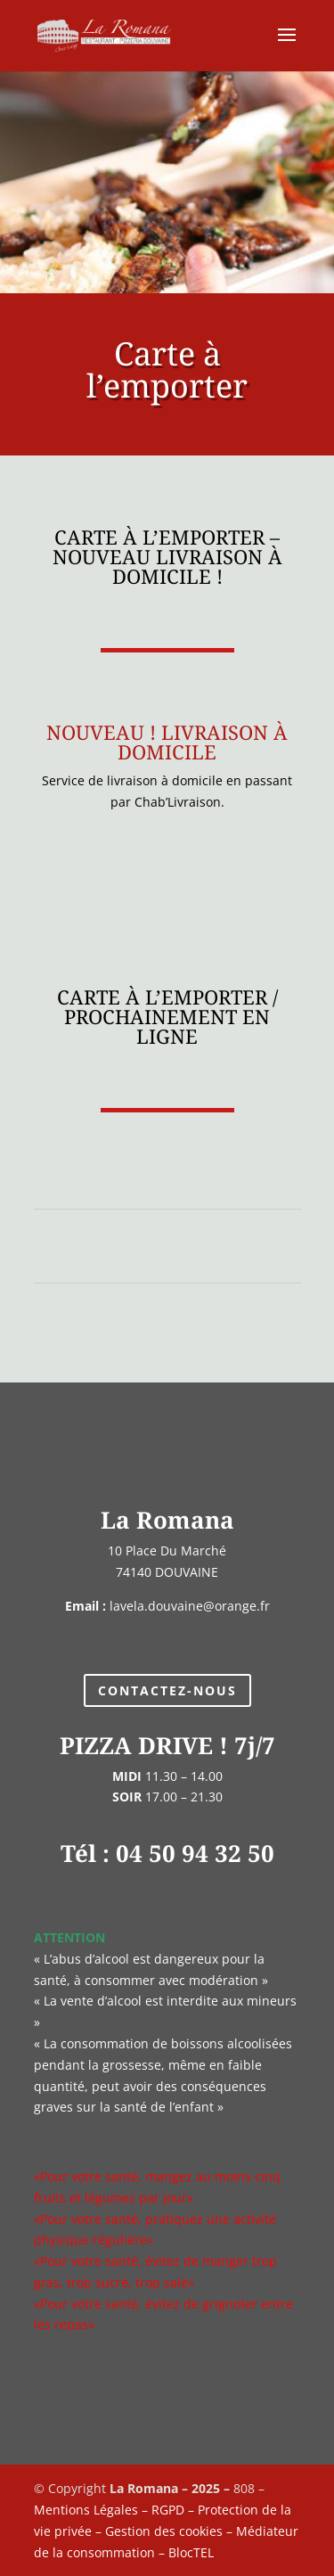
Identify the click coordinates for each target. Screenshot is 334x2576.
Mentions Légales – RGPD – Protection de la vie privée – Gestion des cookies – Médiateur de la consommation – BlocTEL (166, 2531)
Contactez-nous (167, 1690)
